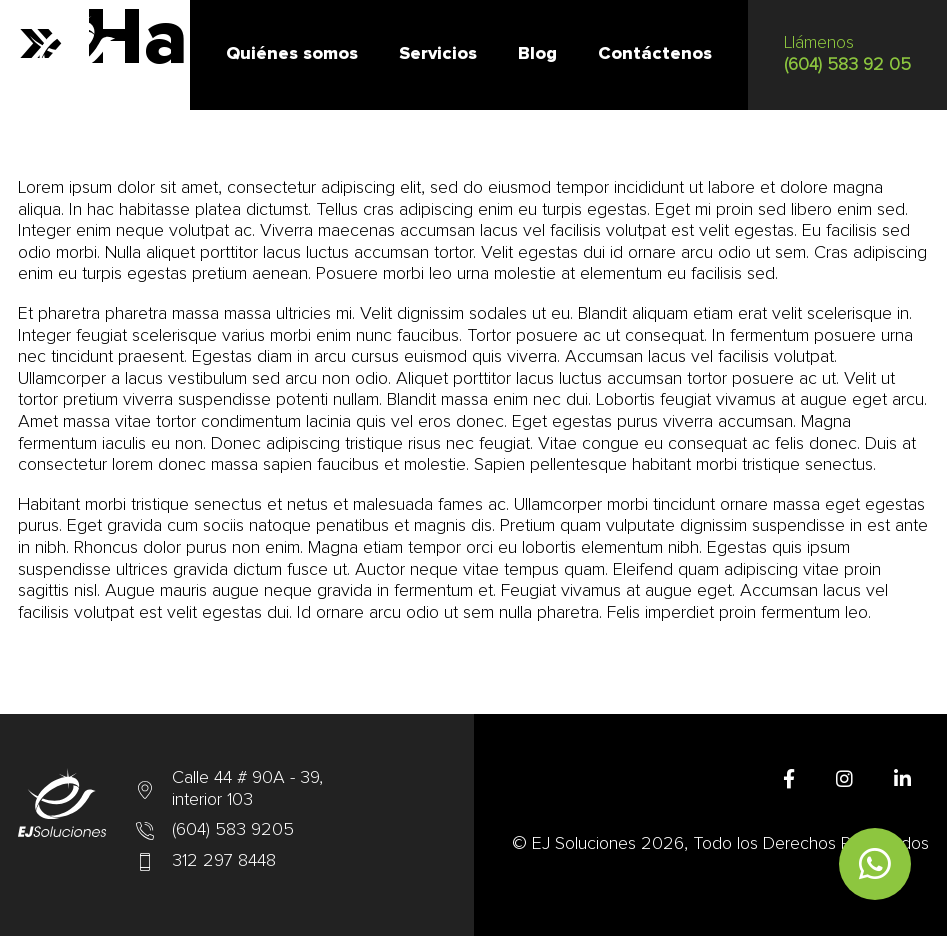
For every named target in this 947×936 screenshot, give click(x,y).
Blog (537, 54)
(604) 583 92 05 (847, 65)
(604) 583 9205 (233, 830)
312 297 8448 (224, 861)
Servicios (438, 54)
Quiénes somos (292, 54)
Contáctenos (655, 54)
